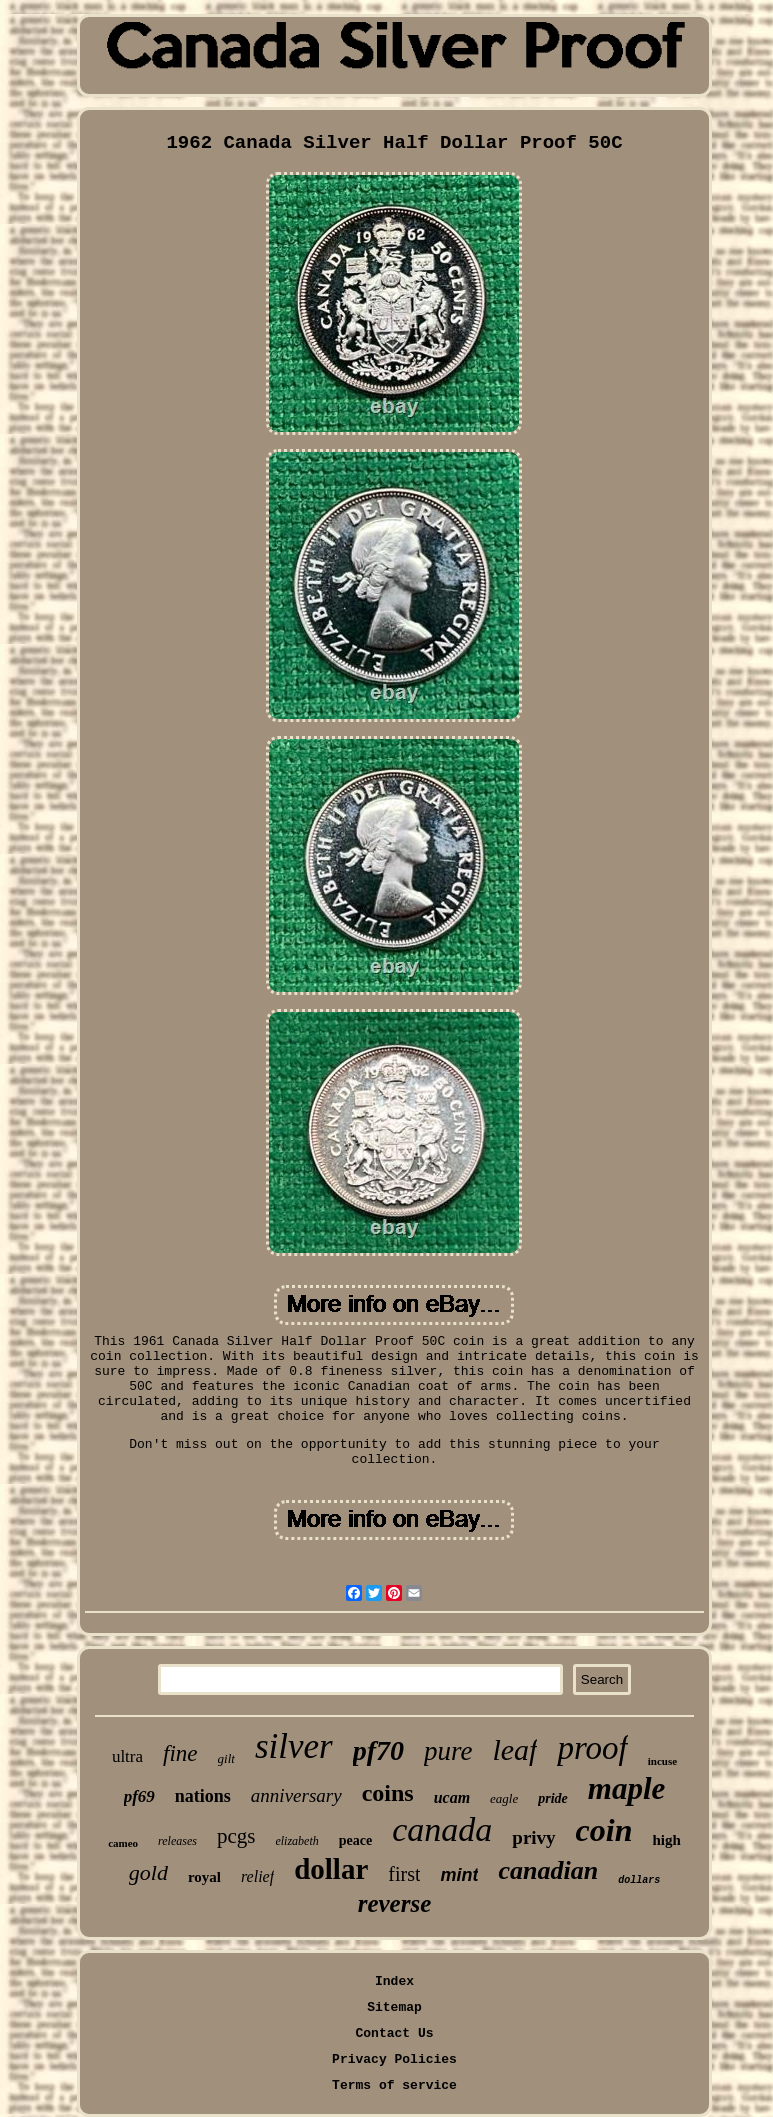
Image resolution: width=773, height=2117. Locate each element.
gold (148, 1872)
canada (442, 1829)
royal (204, 1877)
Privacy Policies (394, 2059)
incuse (662, 1761)
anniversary (296, 1795)
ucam (452, 1797)
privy (533, 1837)
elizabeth (296, 1841)
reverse (395, 1903)
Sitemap (394, 2007)
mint (459, 1875)
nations (203, 1796)
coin (604, 1830)
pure (448, 1751)
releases (177, 1841)
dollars (639, 1880)
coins (388, 1793)
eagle (504, 1798)
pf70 (378, 1750)
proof (592, 1748)
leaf (514, 1749)
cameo (123, 1843)
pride (553, 1798)
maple (627, 1788)
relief (257, 1876)
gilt (226, 1758)
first (404, 1874)
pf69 (139, 1796)
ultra (127, 1756)
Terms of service (394, 2085)
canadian (548, 1870)
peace (355, 1840)
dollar (331, 1869)
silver (294, 1746)
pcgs (236, 1836)
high (666, 1840)
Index (394, 1981)
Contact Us (394, 2033)
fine (180, 1753)
